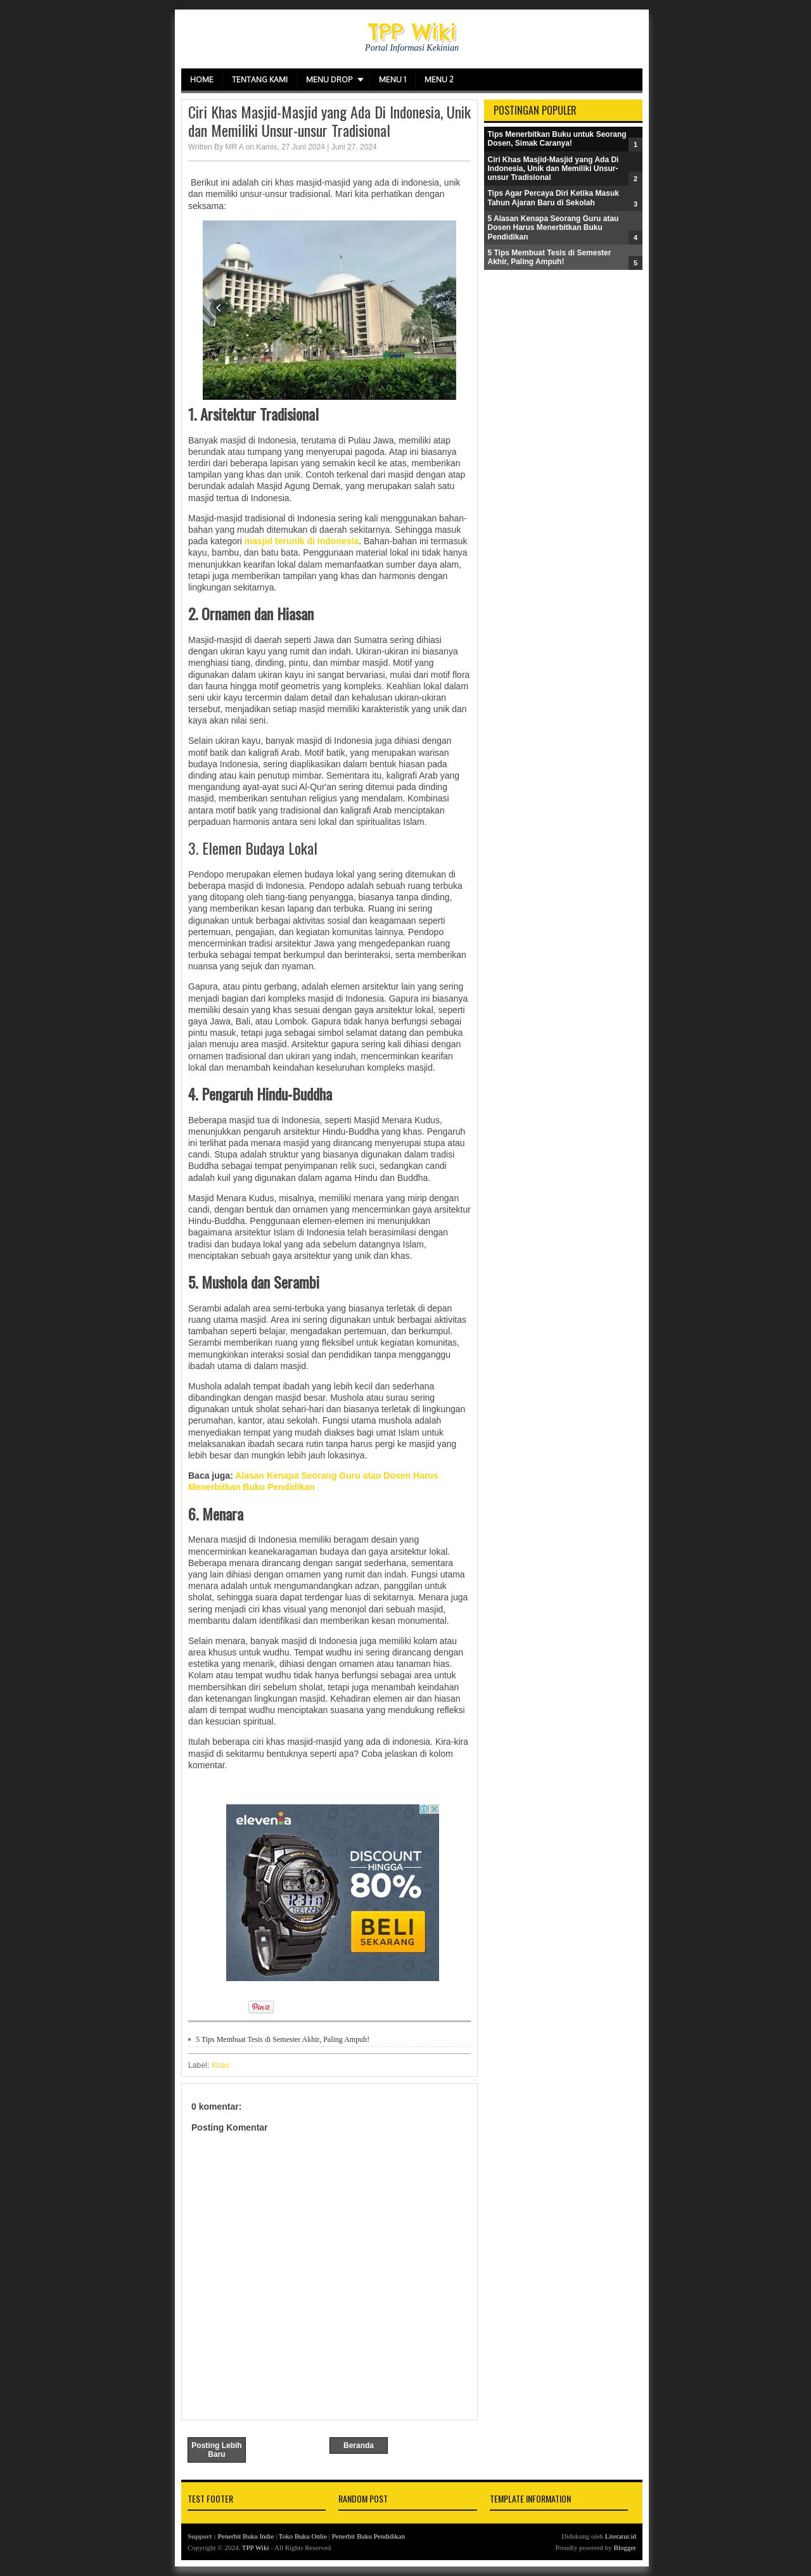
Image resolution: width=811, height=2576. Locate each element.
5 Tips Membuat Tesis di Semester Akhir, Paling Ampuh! (282, 2039)
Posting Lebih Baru (216, 2450)
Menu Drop (329, 79)
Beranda (358, 2445)
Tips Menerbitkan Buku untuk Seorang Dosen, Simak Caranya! (557, 139)
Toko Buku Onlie (303, 2536)
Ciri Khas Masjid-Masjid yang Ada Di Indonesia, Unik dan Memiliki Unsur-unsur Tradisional (329, 121)
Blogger (625, 2547)
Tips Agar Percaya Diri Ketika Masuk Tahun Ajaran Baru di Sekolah (553, 198)
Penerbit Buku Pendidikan (369, 2536)
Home (202, 79)
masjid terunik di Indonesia (302, 541)
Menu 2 (439, 79)
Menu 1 (392, 79)
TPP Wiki (412, 31)
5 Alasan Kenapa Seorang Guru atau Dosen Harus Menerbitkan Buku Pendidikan (553, 227)
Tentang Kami (260, 79)
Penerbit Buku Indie (246, 2536)
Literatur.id (620, 2536)
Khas (220, 2065)
